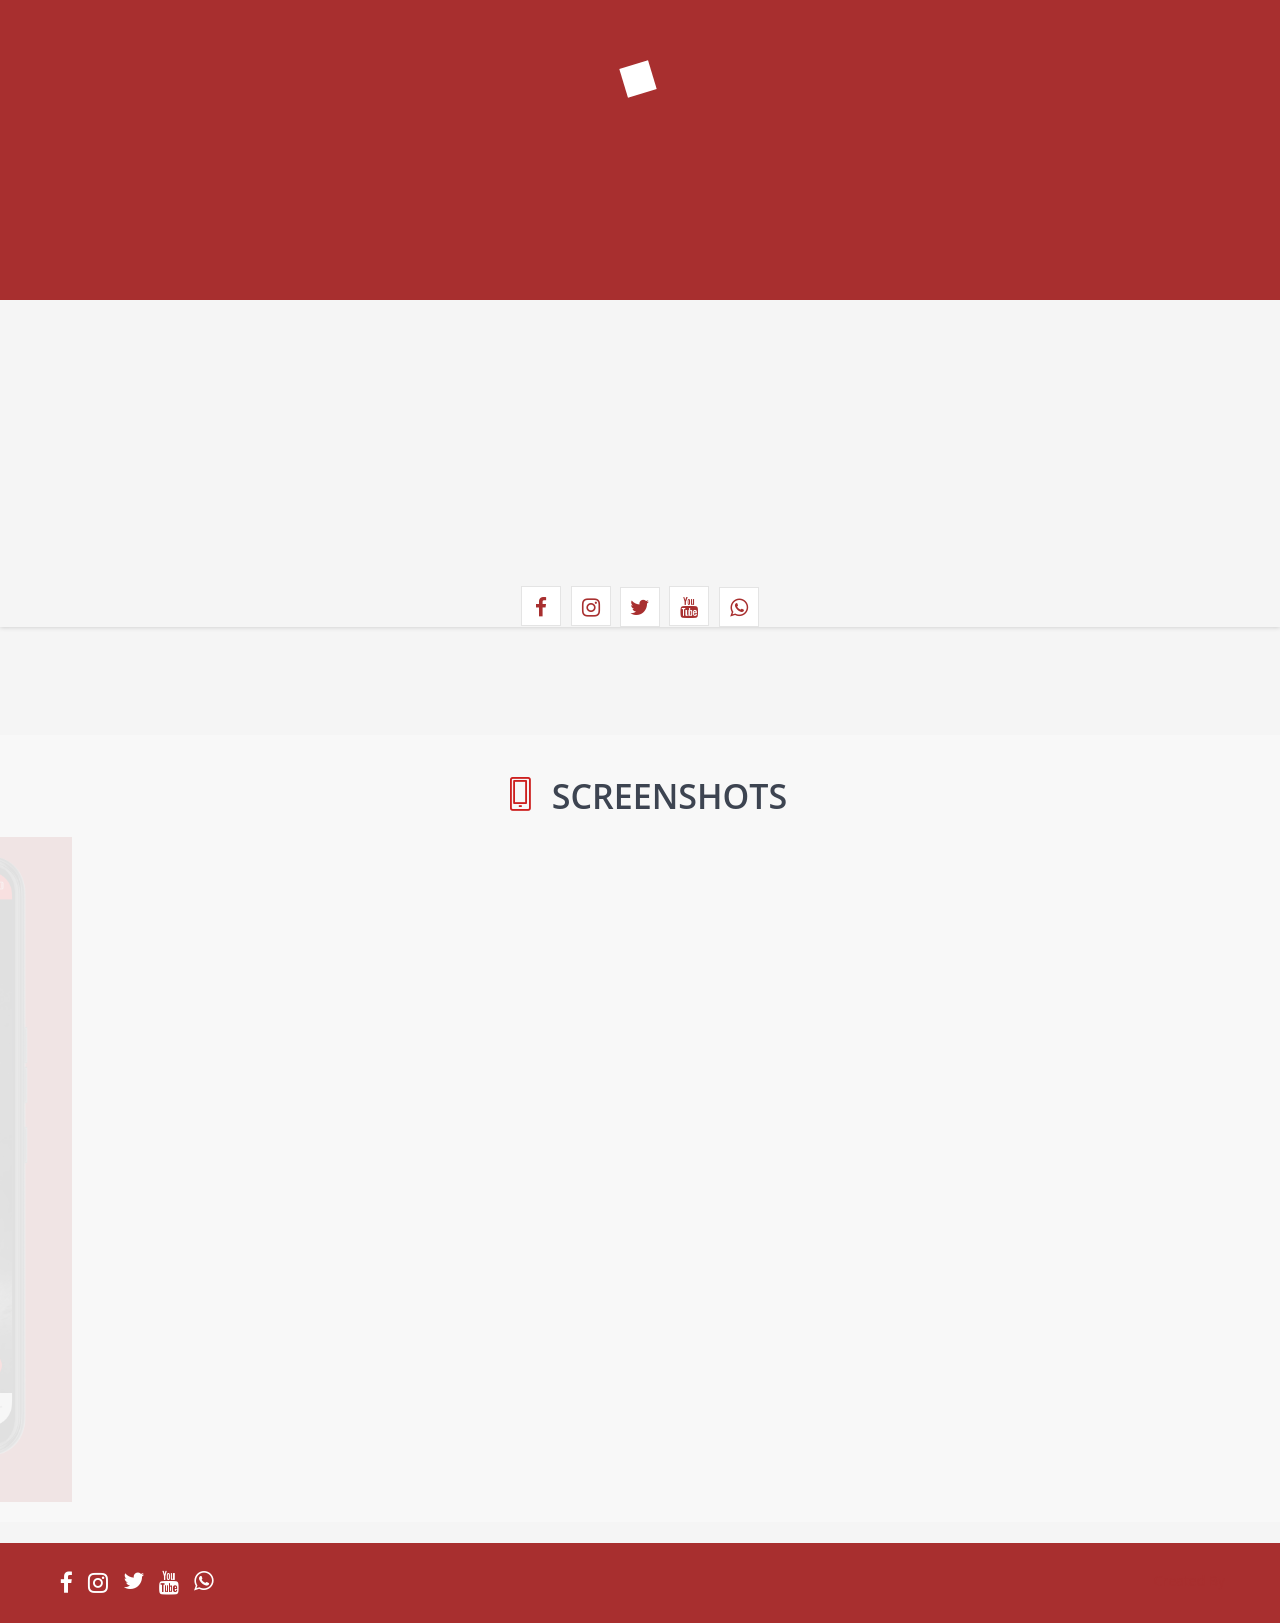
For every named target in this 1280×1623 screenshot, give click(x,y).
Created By (1189, 1580)
